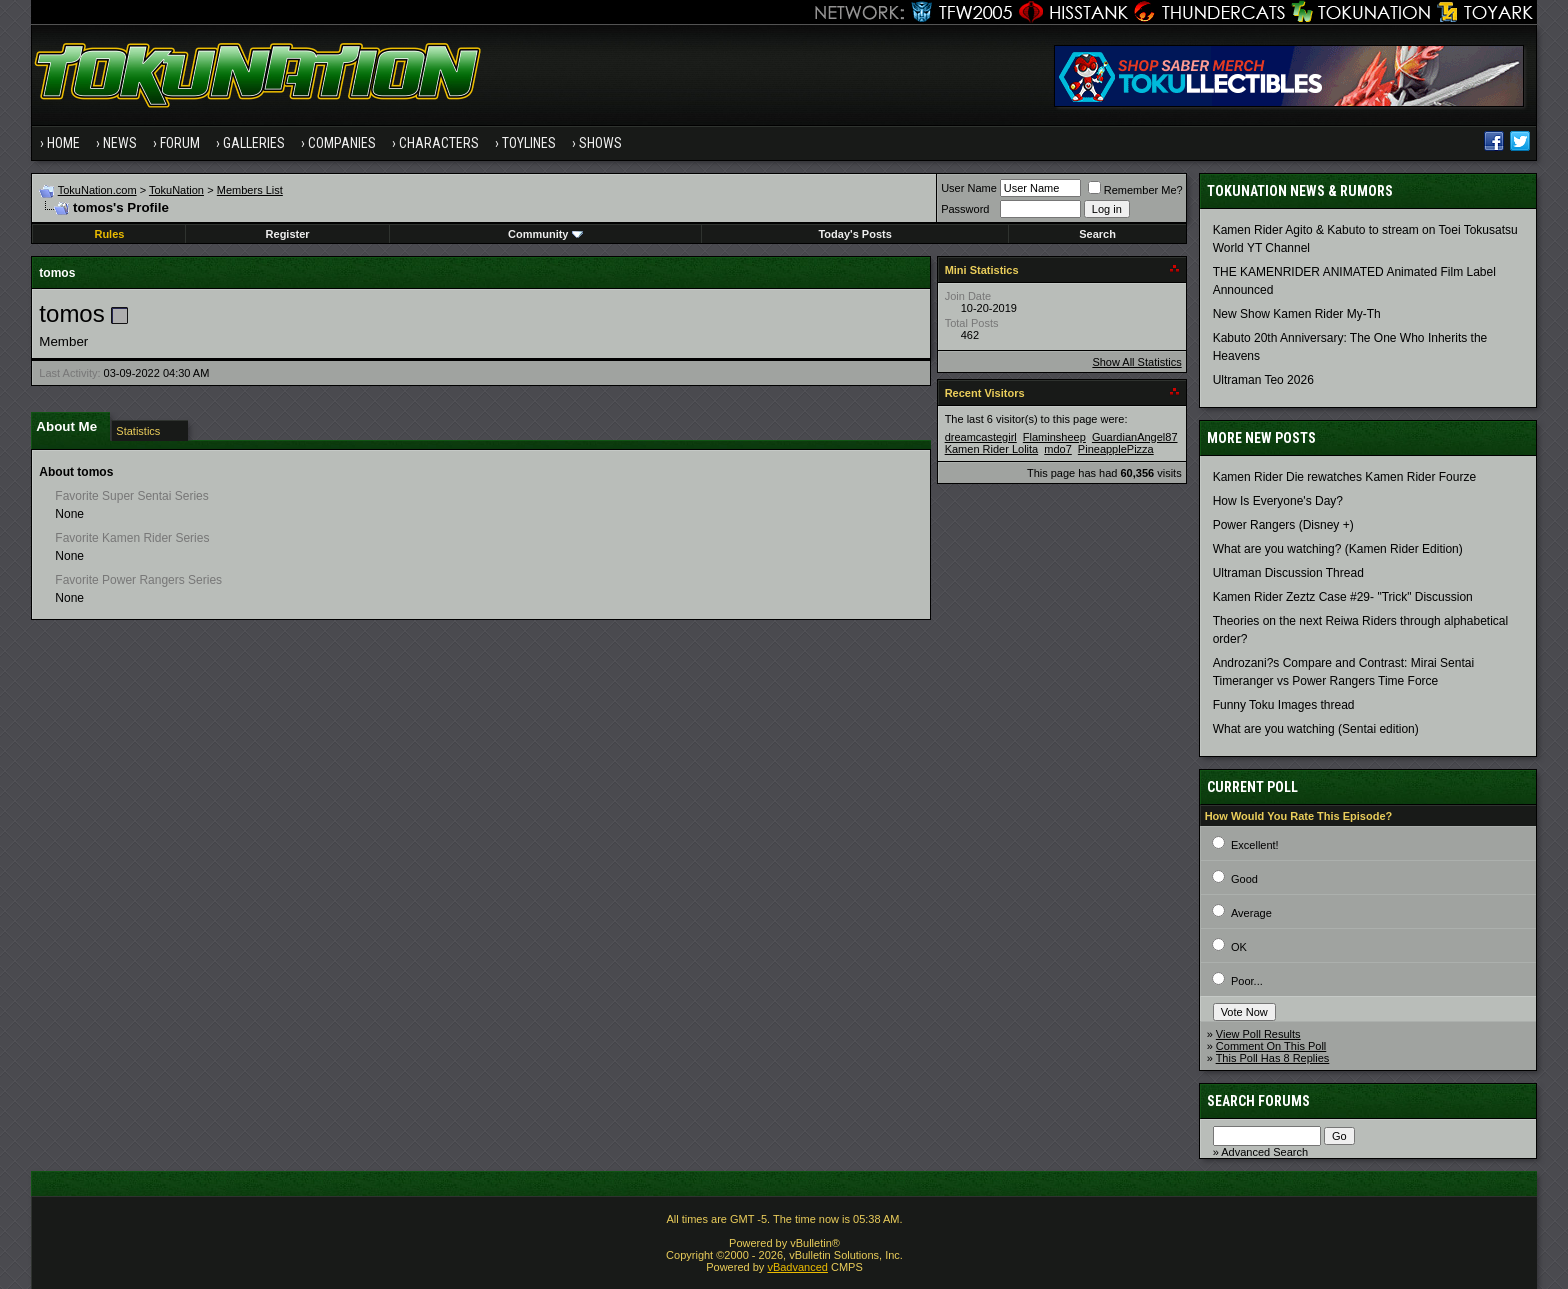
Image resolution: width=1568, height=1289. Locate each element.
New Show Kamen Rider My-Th (1297, 314)
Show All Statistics (1136, 362)
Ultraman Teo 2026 (1263, 380)
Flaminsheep (1054, 437)
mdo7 (1058, 449)
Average (1251, 913)
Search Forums (1258, 1101)
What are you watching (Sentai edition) (1316, 729)
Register (288, 234)
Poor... (1247, 981)
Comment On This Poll (1271, 1046)
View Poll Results (1258, 1034)
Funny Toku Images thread (1284, 705)
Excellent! (1255, 845)
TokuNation (176, 190)
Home (63, 143)
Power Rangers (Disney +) (1283, 525)
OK (1239, 947)
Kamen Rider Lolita (992, 449)
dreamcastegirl (981, 437)
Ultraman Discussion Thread (1288, 573)
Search (1097, 234)
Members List (250, 190)
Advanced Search (1264, 1152)
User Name (969, 188)
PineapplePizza (1116, 449)
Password (965, 209)
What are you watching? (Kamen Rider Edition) (1338, 549)
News (120, 143)
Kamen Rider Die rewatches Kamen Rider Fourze (1344, 477)
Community (545, 234)
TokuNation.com (97, 190)
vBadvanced (797, 1267)
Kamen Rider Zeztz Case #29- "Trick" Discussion (1343, 597)
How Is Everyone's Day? (1278, 501)
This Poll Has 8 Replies (1273, 1058)
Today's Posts (854, 234)
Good (1244, 879)
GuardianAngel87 (1135, 437)
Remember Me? (1135, 190)
